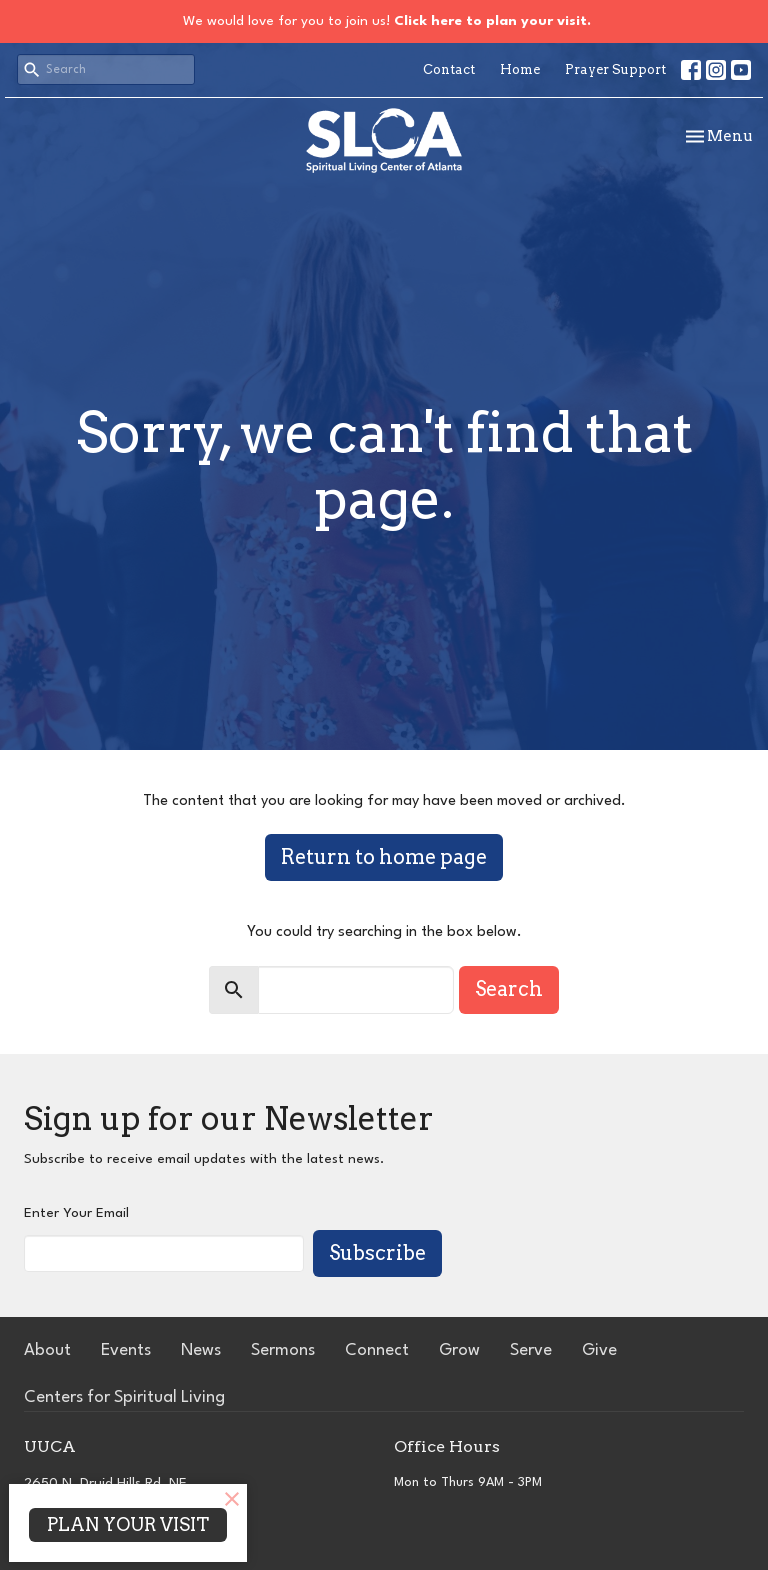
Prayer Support (615, 69)
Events (126, 1350)
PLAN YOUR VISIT (128, 1524)
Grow (459, 1350)
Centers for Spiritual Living (124, 1397)
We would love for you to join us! (387, 21)
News (201, 1350)
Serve (531, 1350)
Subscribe (377, 1253)
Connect (377, 1350)
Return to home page (384, 857)
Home (520, 69)
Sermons (283, 1350)
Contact (449, 69)
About (47, 1350)
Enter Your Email (76, 1213)
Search (509, 989)
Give (599, 1350)
